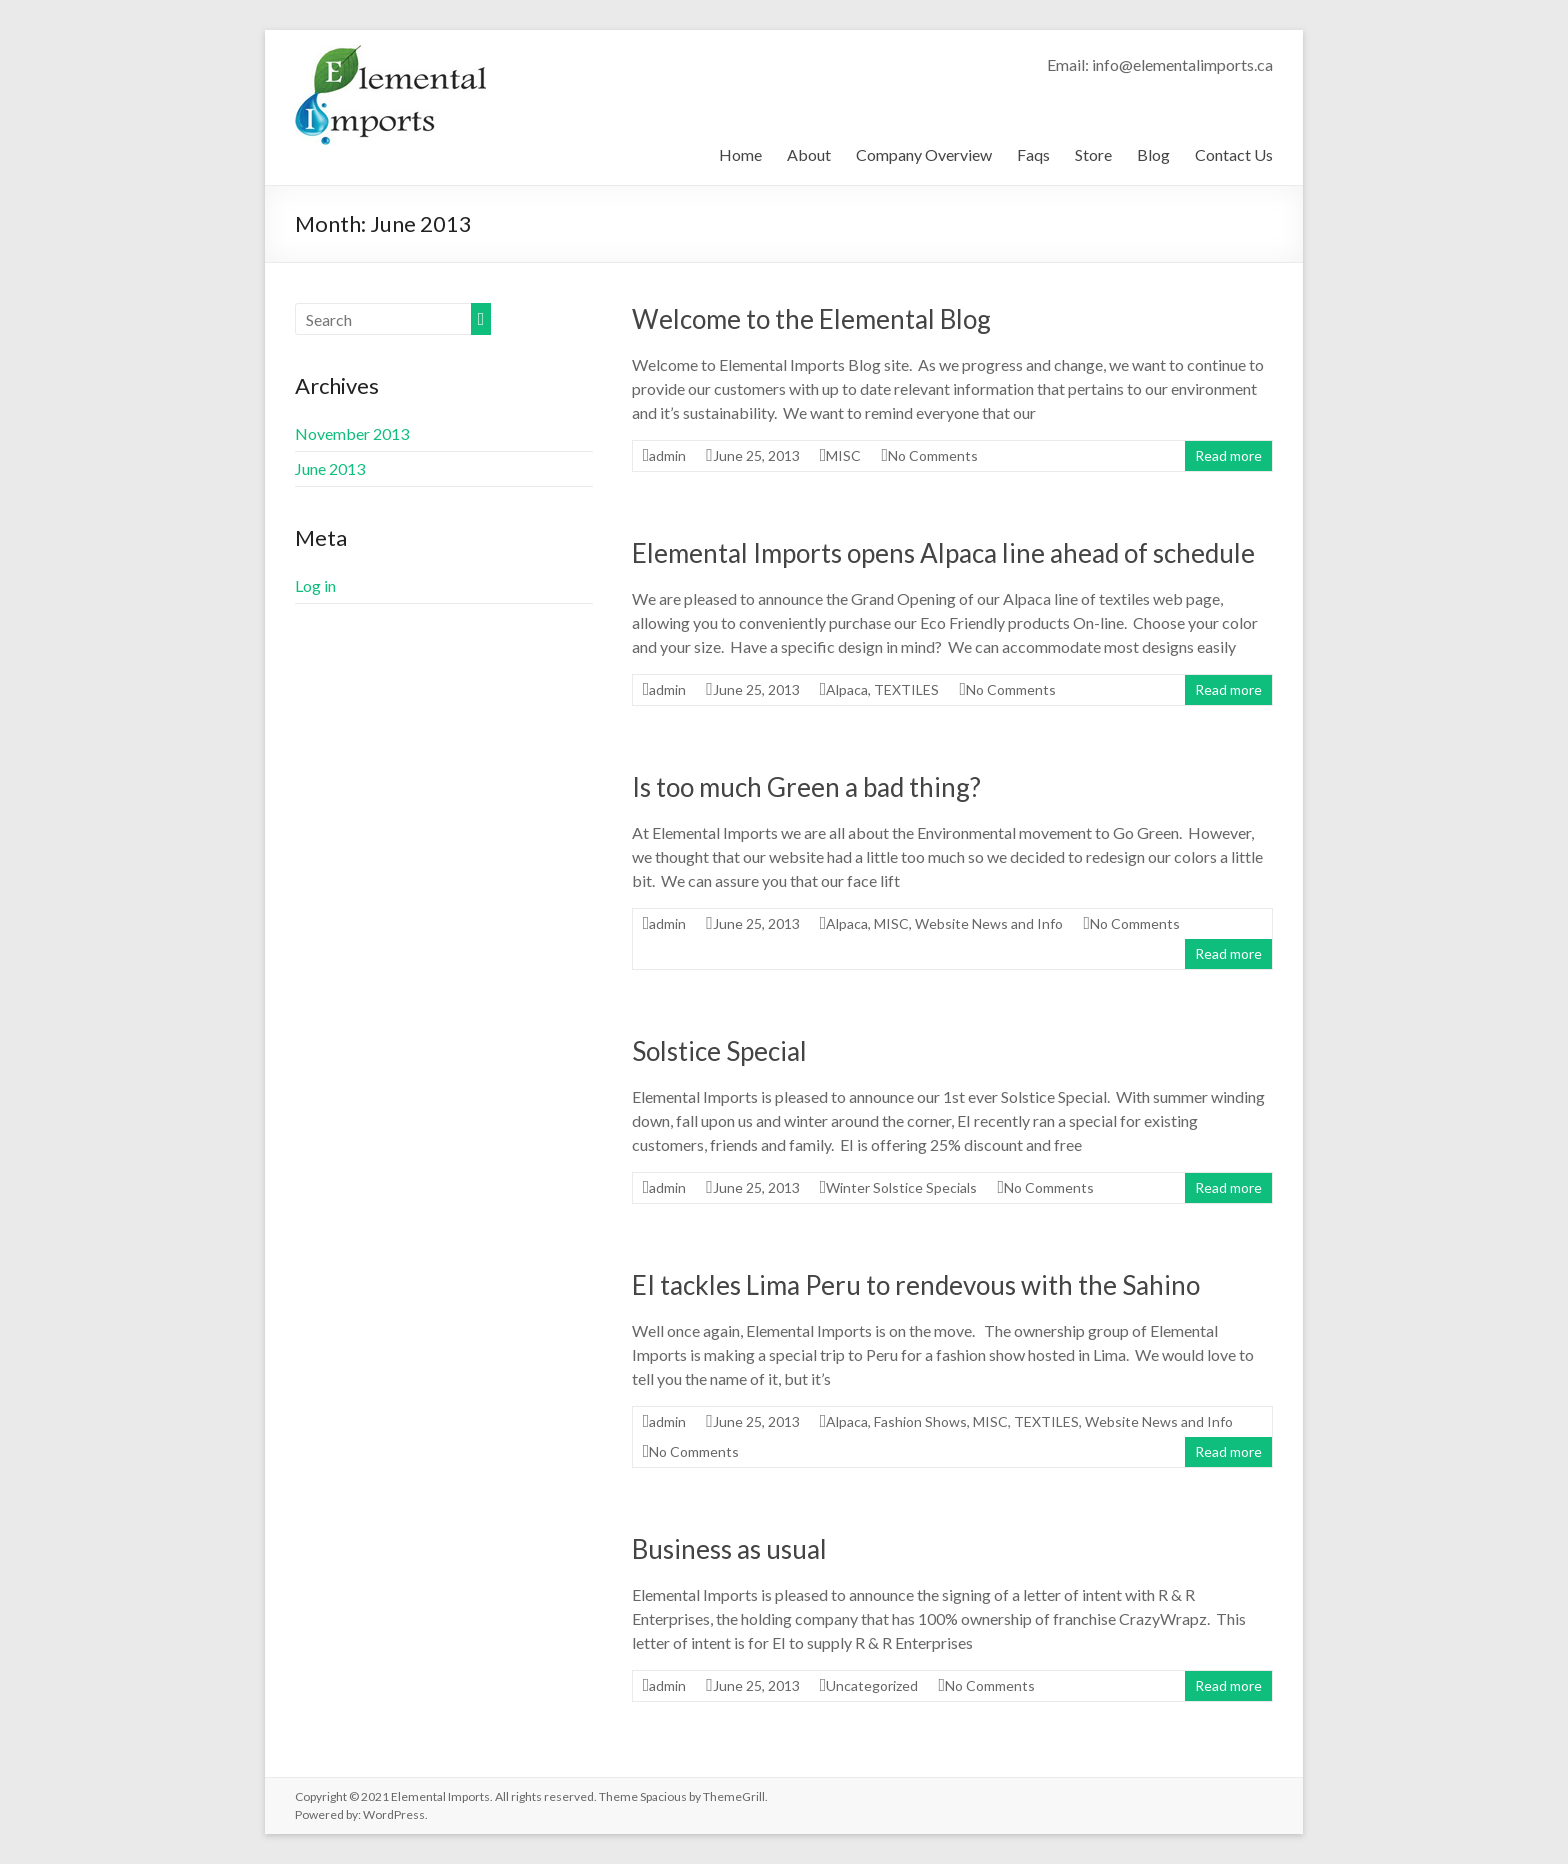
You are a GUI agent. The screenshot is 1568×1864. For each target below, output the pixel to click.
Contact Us (1234, 154)
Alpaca (847, 689)
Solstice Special (719, 1051)
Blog (1153, 154)
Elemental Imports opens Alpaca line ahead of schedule (943, 553)
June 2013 (330, 468)
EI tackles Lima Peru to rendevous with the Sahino (916, 1285)
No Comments (933, 455)
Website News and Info (989, 923)
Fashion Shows (920, 1421)
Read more (1228, 455)
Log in (315, 585)
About (809, 154)
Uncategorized (872, 1685)
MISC (843, 455)
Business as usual (729, 1549)
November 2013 (352, 433)
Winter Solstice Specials (901, 1187)
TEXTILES (906, 689)
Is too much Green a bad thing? (806, 787)
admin (667, 455)
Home (740, 154)
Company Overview (924, 154)
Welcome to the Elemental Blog (811, 319)
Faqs (1033, 154)
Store (1093, 154)
